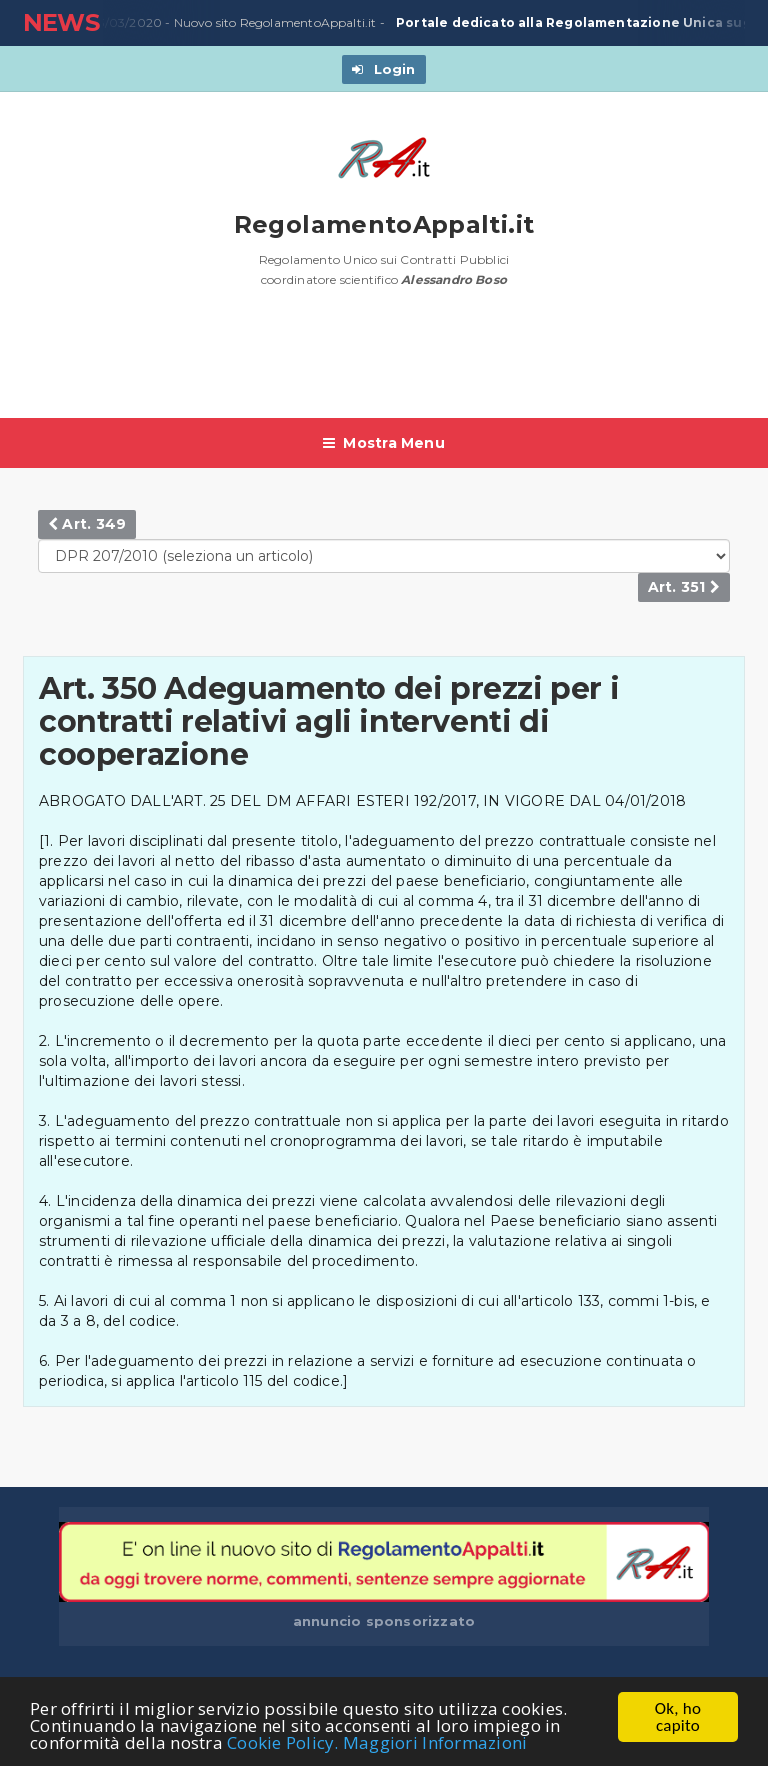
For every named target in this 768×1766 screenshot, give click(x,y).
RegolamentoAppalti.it (384, 224)
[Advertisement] (387, 363)
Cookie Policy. (283, 1743)
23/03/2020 (122, 23)
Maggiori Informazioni (435, 1743)
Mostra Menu (384, 443)
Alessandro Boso (454, 279)
